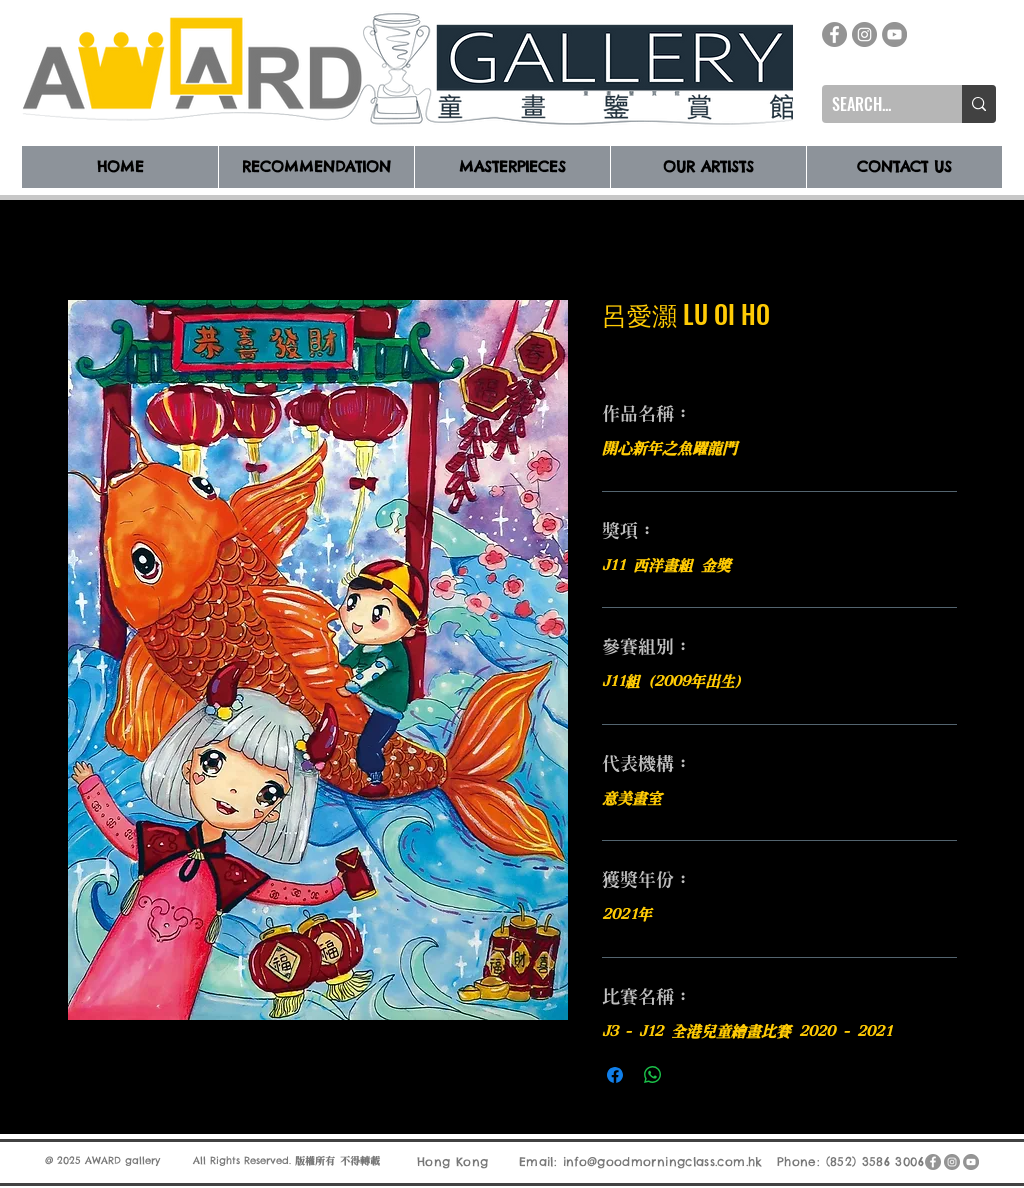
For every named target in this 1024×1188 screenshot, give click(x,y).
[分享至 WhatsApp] (653, 1075)
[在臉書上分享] (615, 1075)
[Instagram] (864, 34)
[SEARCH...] (876, 104)
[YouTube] (894, 34)
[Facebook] (834, 34)
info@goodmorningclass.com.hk (663, 1161)
